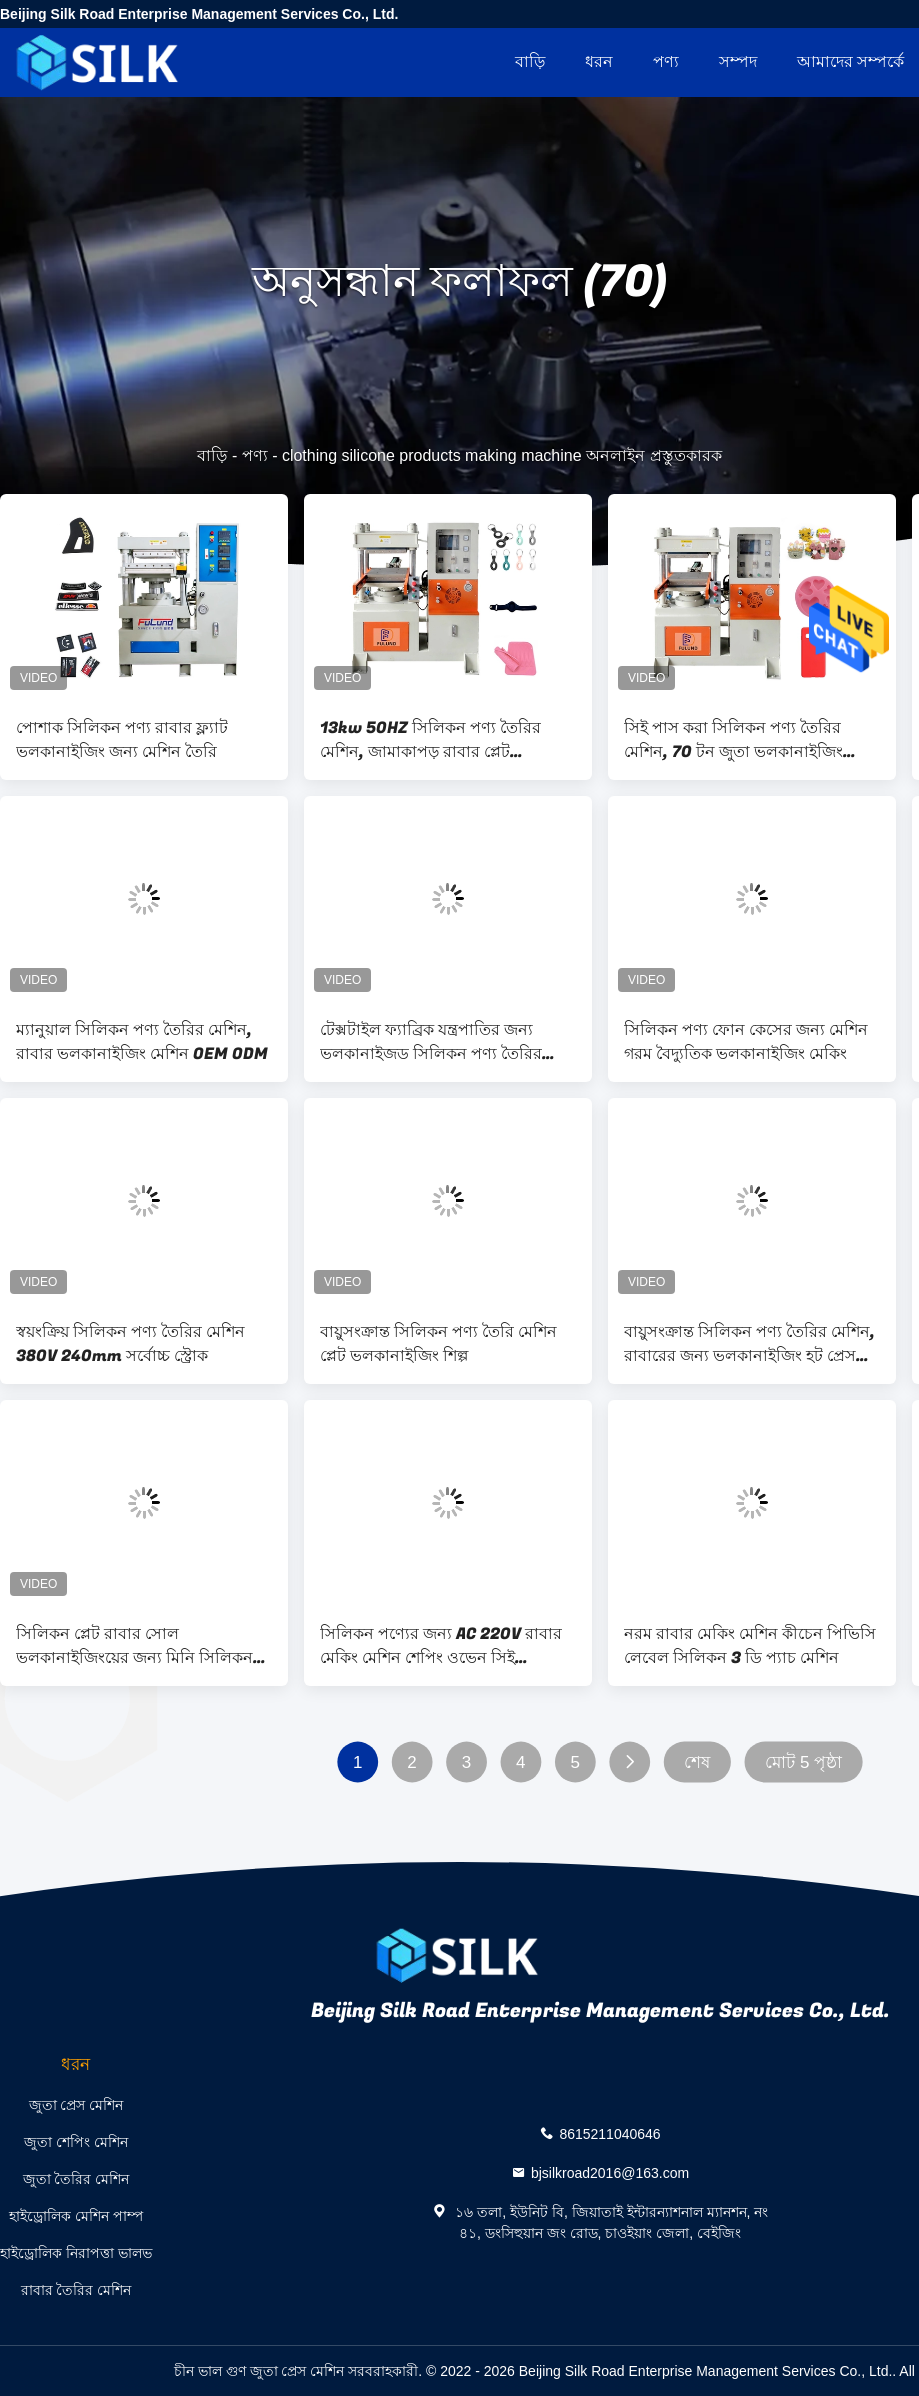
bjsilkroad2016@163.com (610, 2173)
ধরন (599, 61)
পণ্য (666, 61)
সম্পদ (738, 61)
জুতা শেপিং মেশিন (76, 2142)
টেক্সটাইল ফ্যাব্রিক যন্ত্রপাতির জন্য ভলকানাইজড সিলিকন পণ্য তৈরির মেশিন (431, 1042)
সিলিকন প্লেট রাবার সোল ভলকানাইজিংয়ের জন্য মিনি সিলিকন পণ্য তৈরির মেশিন (134, 1646)
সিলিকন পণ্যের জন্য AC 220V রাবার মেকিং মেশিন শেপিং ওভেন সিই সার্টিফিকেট (441, 1646)
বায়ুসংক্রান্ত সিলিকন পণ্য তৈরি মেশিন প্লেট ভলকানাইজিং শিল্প (438, 1344)
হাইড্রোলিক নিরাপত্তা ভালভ (76, 2253)
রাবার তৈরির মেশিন (76, 2290)
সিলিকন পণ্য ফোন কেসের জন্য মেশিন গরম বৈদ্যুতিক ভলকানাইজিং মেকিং (746, 1042)
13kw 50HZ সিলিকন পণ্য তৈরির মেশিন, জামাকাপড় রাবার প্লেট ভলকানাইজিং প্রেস (430, 740)
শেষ (697, 1762)
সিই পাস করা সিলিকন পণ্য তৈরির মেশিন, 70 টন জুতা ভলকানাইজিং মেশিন (733, 740)
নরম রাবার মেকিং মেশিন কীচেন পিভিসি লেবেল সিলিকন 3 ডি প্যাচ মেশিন (750, 1646)
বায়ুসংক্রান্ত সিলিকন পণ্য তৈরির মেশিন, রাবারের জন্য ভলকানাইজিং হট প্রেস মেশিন (749, 1344)
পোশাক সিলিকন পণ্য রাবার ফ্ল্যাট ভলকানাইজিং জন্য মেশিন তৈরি (122, 740)
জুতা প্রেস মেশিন (76, 2105)
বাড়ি (530, 61)
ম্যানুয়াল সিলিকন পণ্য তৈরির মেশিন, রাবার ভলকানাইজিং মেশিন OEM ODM (142, 1042)
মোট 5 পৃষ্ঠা (804, 1762)
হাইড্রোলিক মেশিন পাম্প (76, 2216)
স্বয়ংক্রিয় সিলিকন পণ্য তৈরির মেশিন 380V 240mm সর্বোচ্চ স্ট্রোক (130, 1344)
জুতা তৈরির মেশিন (76, 2179)
